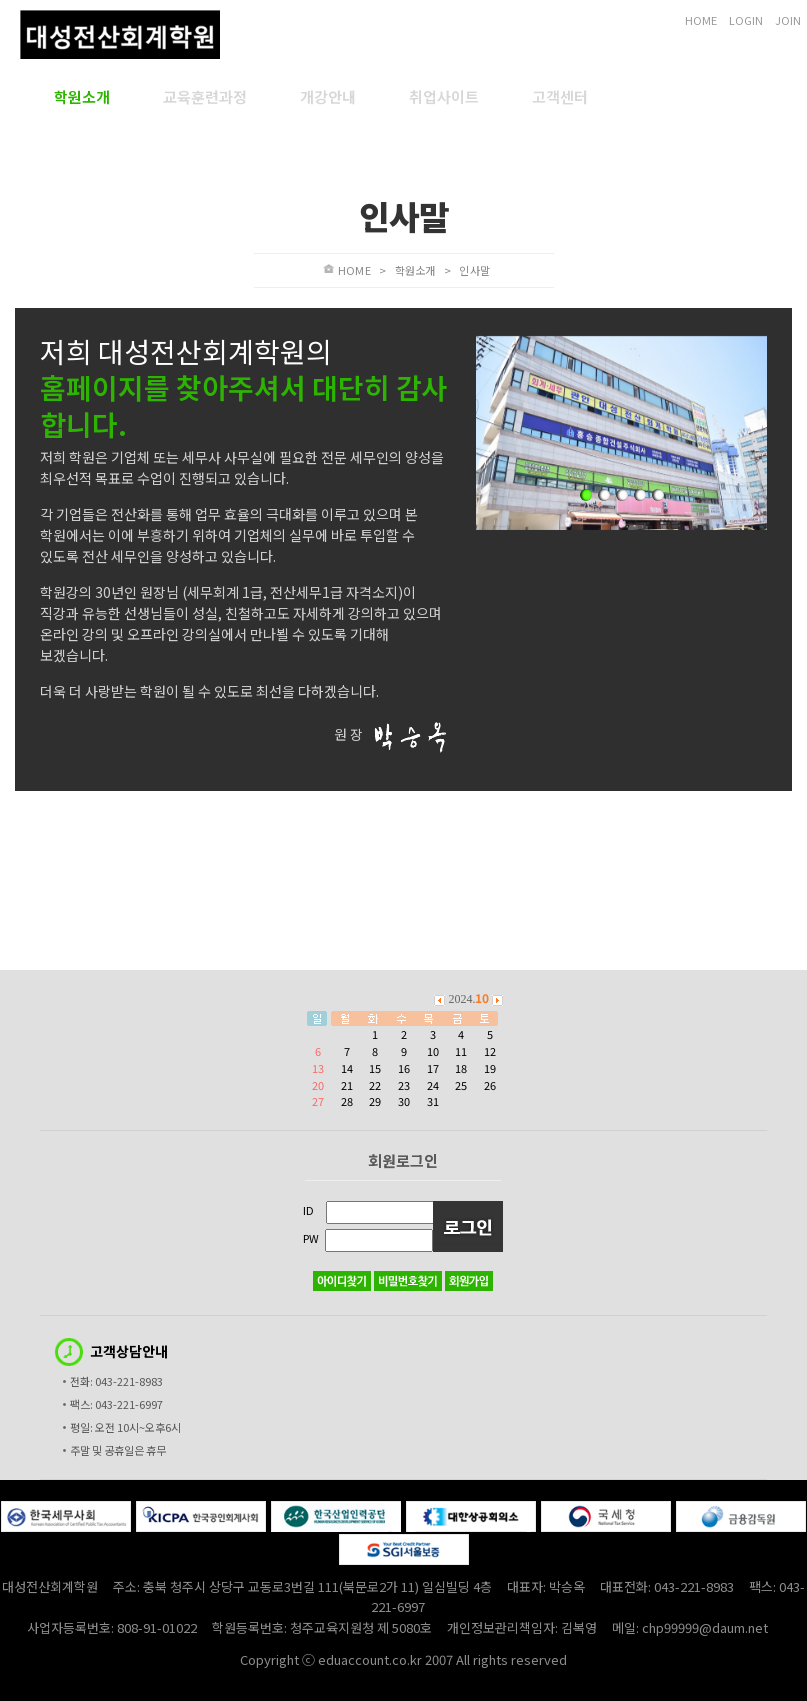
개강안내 (328, 97)
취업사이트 (444, 97)
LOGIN (746, 20)
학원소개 (82, 97)
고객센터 (560, 97)
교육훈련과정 (205, 97)
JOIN (788, 20)
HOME (701, 20)
